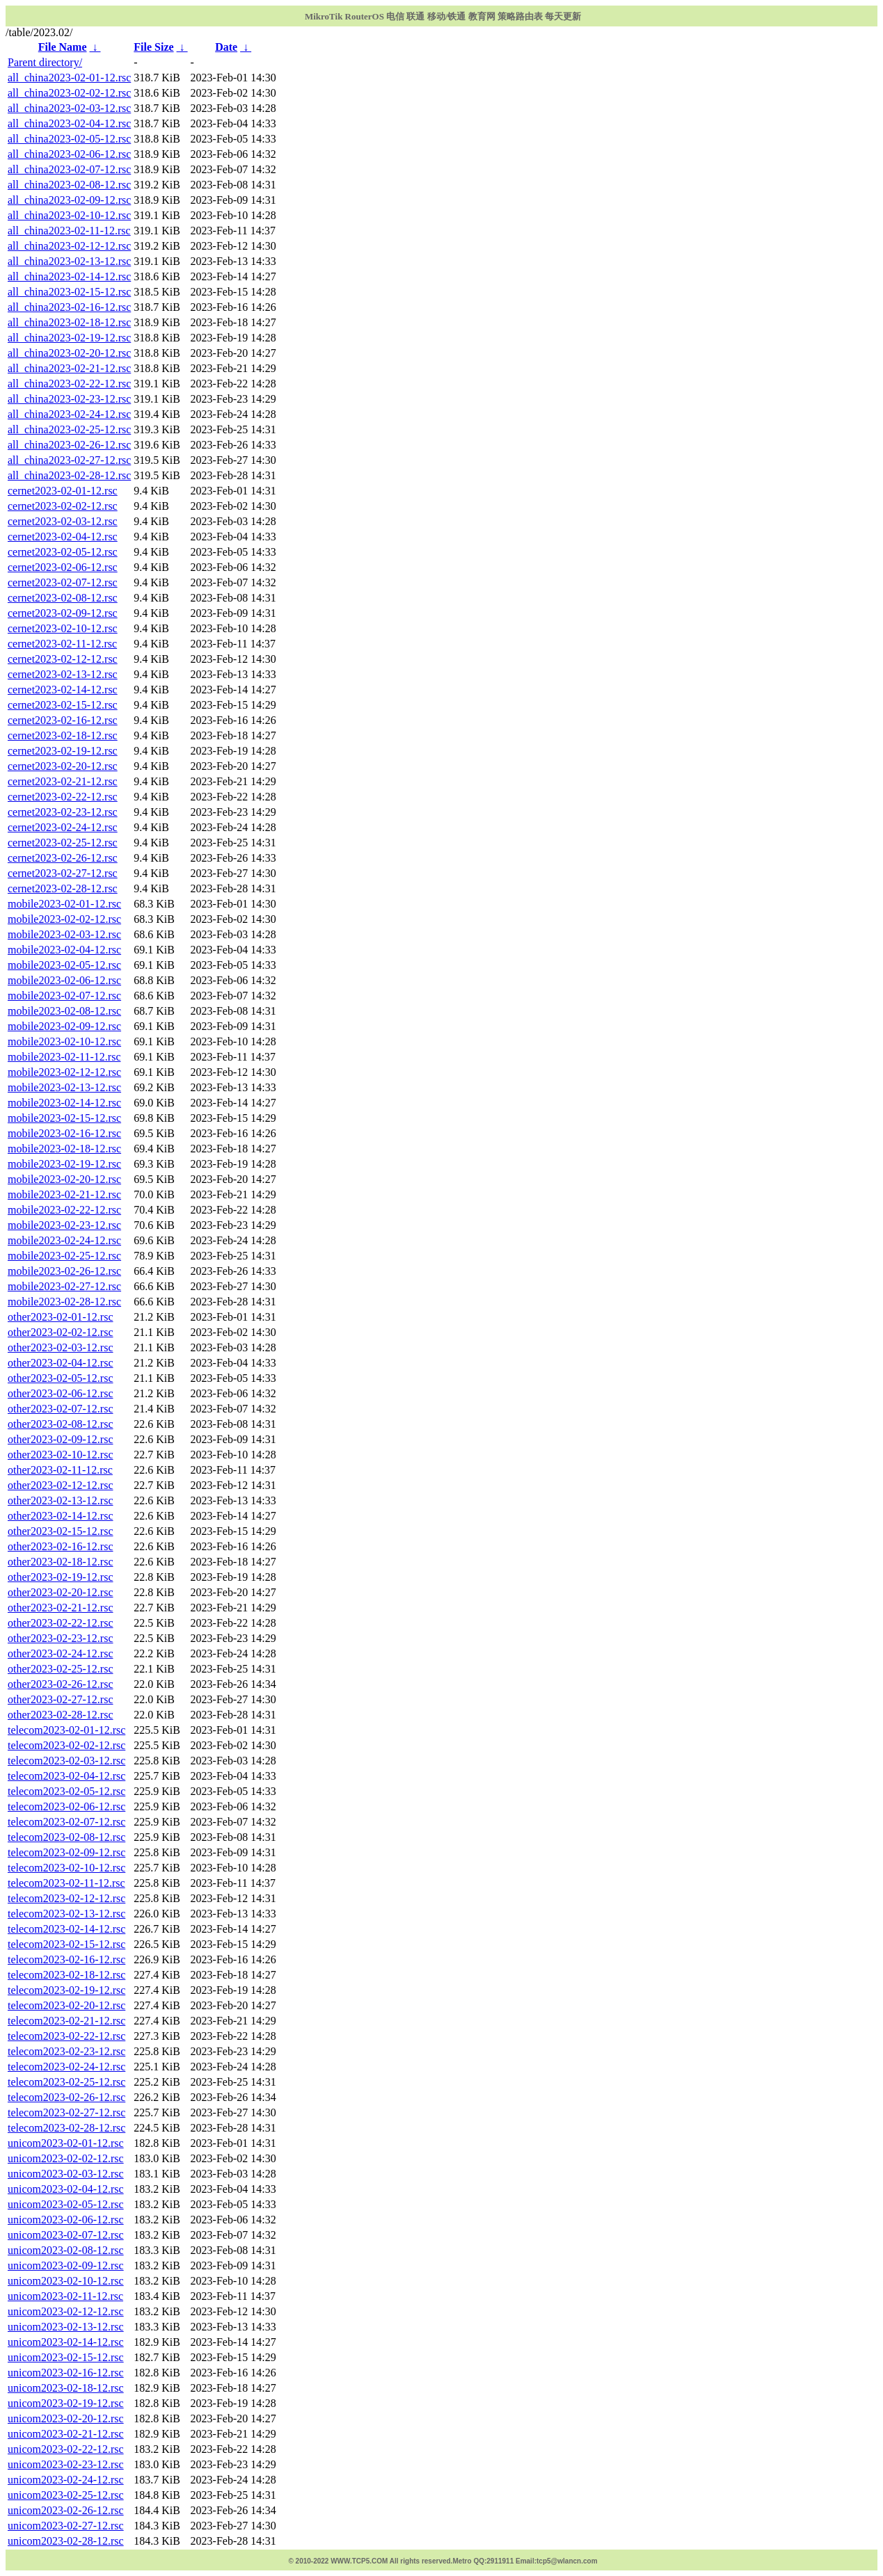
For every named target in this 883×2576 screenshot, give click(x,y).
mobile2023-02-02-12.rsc (64, 919)
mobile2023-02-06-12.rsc (64, 980)
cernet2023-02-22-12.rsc (63, 797)
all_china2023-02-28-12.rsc (69, 475)
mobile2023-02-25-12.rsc (64, 1256)
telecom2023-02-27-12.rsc (66, 2112)
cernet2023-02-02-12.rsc (63, 506)
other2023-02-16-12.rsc (60, 1546)
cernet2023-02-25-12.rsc (63, 842)
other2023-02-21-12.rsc (60, 1607)
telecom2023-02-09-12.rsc (66, 1852)
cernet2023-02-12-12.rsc (63, 659)
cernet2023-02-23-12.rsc (63, 812)
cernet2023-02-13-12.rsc (63, 674)
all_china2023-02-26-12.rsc (69, 445)
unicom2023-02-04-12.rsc (66, 2189)
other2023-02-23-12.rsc (60, 1638)
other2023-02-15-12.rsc (60, 1531)
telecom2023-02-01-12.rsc (66, 1730)
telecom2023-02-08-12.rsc (66, 1837)
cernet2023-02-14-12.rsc (63, 689)
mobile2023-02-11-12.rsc (64, 1057)
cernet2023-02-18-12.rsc (63, 735)
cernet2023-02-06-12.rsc (63, 567)
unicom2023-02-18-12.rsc (66, 2388)
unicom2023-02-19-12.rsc (66, 2403)
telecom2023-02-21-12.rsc (66, 2021)
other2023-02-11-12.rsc (60, 1470)
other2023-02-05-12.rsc (60, 1378)
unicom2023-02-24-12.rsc (66, 2480)
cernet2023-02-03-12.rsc (63, 521)
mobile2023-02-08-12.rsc (64, 1011)
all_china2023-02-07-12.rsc (69, 169)
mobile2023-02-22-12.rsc (64, 1210)
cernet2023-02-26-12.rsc (63, 858)
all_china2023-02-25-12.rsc (69, 429)
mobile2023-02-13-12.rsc (64, 1087)
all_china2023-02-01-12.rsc (69, 77)
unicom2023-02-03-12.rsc (66, 2174)
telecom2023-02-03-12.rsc (66, 1760)
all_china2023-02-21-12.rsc (69, 368)
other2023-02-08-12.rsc (60, 1424)
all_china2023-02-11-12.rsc (69, 230)
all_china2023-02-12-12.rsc (69, 246)
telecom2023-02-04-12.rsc (66, 1776)
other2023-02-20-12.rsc (60, 1592)
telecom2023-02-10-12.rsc (66, 1868)
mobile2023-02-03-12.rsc (64, 934)
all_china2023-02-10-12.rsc (69, 215)
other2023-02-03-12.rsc (60, 1347)
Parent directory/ (45, 62)
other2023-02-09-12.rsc (60, 1439)
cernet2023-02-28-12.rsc (63, 888)
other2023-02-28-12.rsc (60, 1715)
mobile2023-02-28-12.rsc (64, 1301)
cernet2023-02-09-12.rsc (63, 613)
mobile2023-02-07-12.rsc (64, 995)
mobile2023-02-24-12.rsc (64, 1240)
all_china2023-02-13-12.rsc (69, 261)
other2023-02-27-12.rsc (60, 1699)
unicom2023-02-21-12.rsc (66, 2434)
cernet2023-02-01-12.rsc (63, 491)
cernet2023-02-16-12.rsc (63, 720)
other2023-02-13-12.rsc (60, 1500)
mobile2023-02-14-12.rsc (64, 1103)
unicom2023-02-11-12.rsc (65, 2296)
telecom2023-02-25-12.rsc (66, 2082)
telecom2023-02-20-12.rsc (66, 2005)
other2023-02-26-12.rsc (60, 1684)
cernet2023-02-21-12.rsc (63, 781)
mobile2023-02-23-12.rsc (64, 1225)
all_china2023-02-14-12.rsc (69, 276)
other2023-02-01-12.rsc (60, 1317)
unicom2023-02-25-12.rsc (66, 2495)
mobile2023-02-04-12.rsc (64, 950)
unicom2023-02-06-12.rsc (66, 2219)
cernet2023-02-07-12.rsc (63, 582)
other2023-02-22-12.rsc (60, 1623)
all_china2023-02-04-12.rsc (69, 123)
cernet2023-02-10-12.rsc (63, 628)
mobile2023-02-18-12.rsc (64, 1148)
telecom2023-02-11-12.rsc (66, 1883)
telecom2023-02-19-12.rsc (66, 1990)
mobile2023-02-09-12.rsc (64, 1026)
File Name (62, 47)
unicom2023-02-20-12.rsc (66, 2418)
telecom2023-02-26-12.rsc (66, 2097)
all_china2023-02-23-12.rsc (69, 399)
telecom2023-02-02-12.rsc (66, 1745)
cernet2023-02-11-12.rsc (62, 644)
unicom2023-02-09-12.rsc (66, 2265)
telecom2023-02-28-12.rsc (66, 2128)
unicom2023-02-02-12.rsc (66, 2158)
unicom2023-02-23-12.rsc (66, 2464)
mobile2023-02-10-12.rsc (64, 1041)
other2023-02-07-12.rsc (60, 1409)
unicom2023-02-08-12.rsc (66, 2250)
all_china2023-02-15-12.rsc (69, 292)
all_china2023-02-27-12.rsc (69, 460)
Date (226, 47)
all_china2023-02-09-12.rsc (69, 200)
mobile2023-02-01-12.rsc (64, 904)
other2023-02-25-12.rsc (60, 1669)
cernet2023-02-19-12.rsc (63, 751)
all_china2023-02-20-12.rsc (69, 353)
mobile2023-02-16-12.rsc (64, 1133)
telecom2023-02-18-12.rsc (66, 1975)
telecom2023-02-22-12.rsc (66, 2036)
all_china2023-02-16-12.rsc (69, 307)
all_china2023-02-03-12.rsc (69, 108)
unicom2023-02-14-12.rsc (66, 2342)
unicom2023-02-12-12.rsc (66, 2311)
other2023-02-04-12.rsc (60, 1363)
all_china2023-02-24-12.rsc (69, 414)
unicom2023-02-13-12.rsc (66, 2327)
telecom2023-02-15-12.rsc (66, 1944)
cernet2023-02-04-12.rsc (63, 536)
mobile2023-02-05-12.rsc (64, 965)
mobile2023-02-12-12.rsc (64, 1072)
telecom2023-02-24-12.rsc (66, 2066)
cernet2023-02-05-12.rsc (63, 552)
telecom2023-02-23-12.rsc (66, 2051)
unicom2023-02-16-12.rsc (66, 2372)
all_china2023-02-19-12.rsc (69, 338)
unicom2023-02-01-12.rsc (66, 2143)
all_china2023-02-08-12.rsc (69, 185)
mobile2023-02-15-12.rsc (64, 1118)
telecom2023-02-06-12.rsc (66, 1806)
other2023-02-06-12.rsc (60, 1393)
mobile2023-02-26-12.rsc (64, 1271)
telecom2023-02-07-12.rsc (66, 1822)
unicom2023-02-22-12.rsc (66, 2449)
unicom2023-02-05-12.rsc (66, 2204)
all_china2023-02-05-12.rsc (69, 139)
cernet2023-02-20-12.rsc (63, 766)
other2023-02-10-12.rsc (60, 1454)
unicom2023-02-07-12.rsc (66, 2235)
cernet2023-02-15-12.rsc (63, 705)
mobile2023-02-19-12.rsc (64, 1164)
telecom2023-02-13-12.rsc (66, 1913)
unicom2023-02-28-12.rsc (66, 2541)
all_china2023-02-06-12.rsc (69, 154)
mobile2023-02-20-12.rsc (64, 1179)
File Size (153, 47)
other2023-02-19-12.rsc (60, 1577)
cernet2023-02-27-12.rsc (63, 873)
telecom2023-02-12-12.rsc (66, 1898)
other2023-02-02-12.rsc (60, 1332)
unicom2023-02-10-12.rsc (66, 2281)
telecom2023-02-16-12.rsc (66, 1959)
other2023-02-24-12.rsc (60, 1653)
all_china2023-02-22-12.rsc (69, 383)
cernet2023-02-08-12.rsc (63, 598)
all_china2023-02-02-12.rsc (69, 93)
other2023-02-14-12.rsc (60, 1516)
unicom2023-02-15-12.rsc (66, 2357)
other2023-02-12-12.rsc (60, 1485)
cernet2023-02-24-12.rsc (63, 827)
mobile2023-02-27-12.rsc (64, 1286)
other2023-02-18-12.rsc (60, 1562)
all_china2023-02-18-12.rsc (69, 322)
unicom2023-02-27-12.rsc (66, 2525)
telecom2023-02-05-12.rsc (66, 1791)
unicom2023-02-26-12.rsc (66, 2510)
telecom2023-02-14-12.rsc (66, 1929)
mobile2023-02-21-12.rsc (64, 1194)
